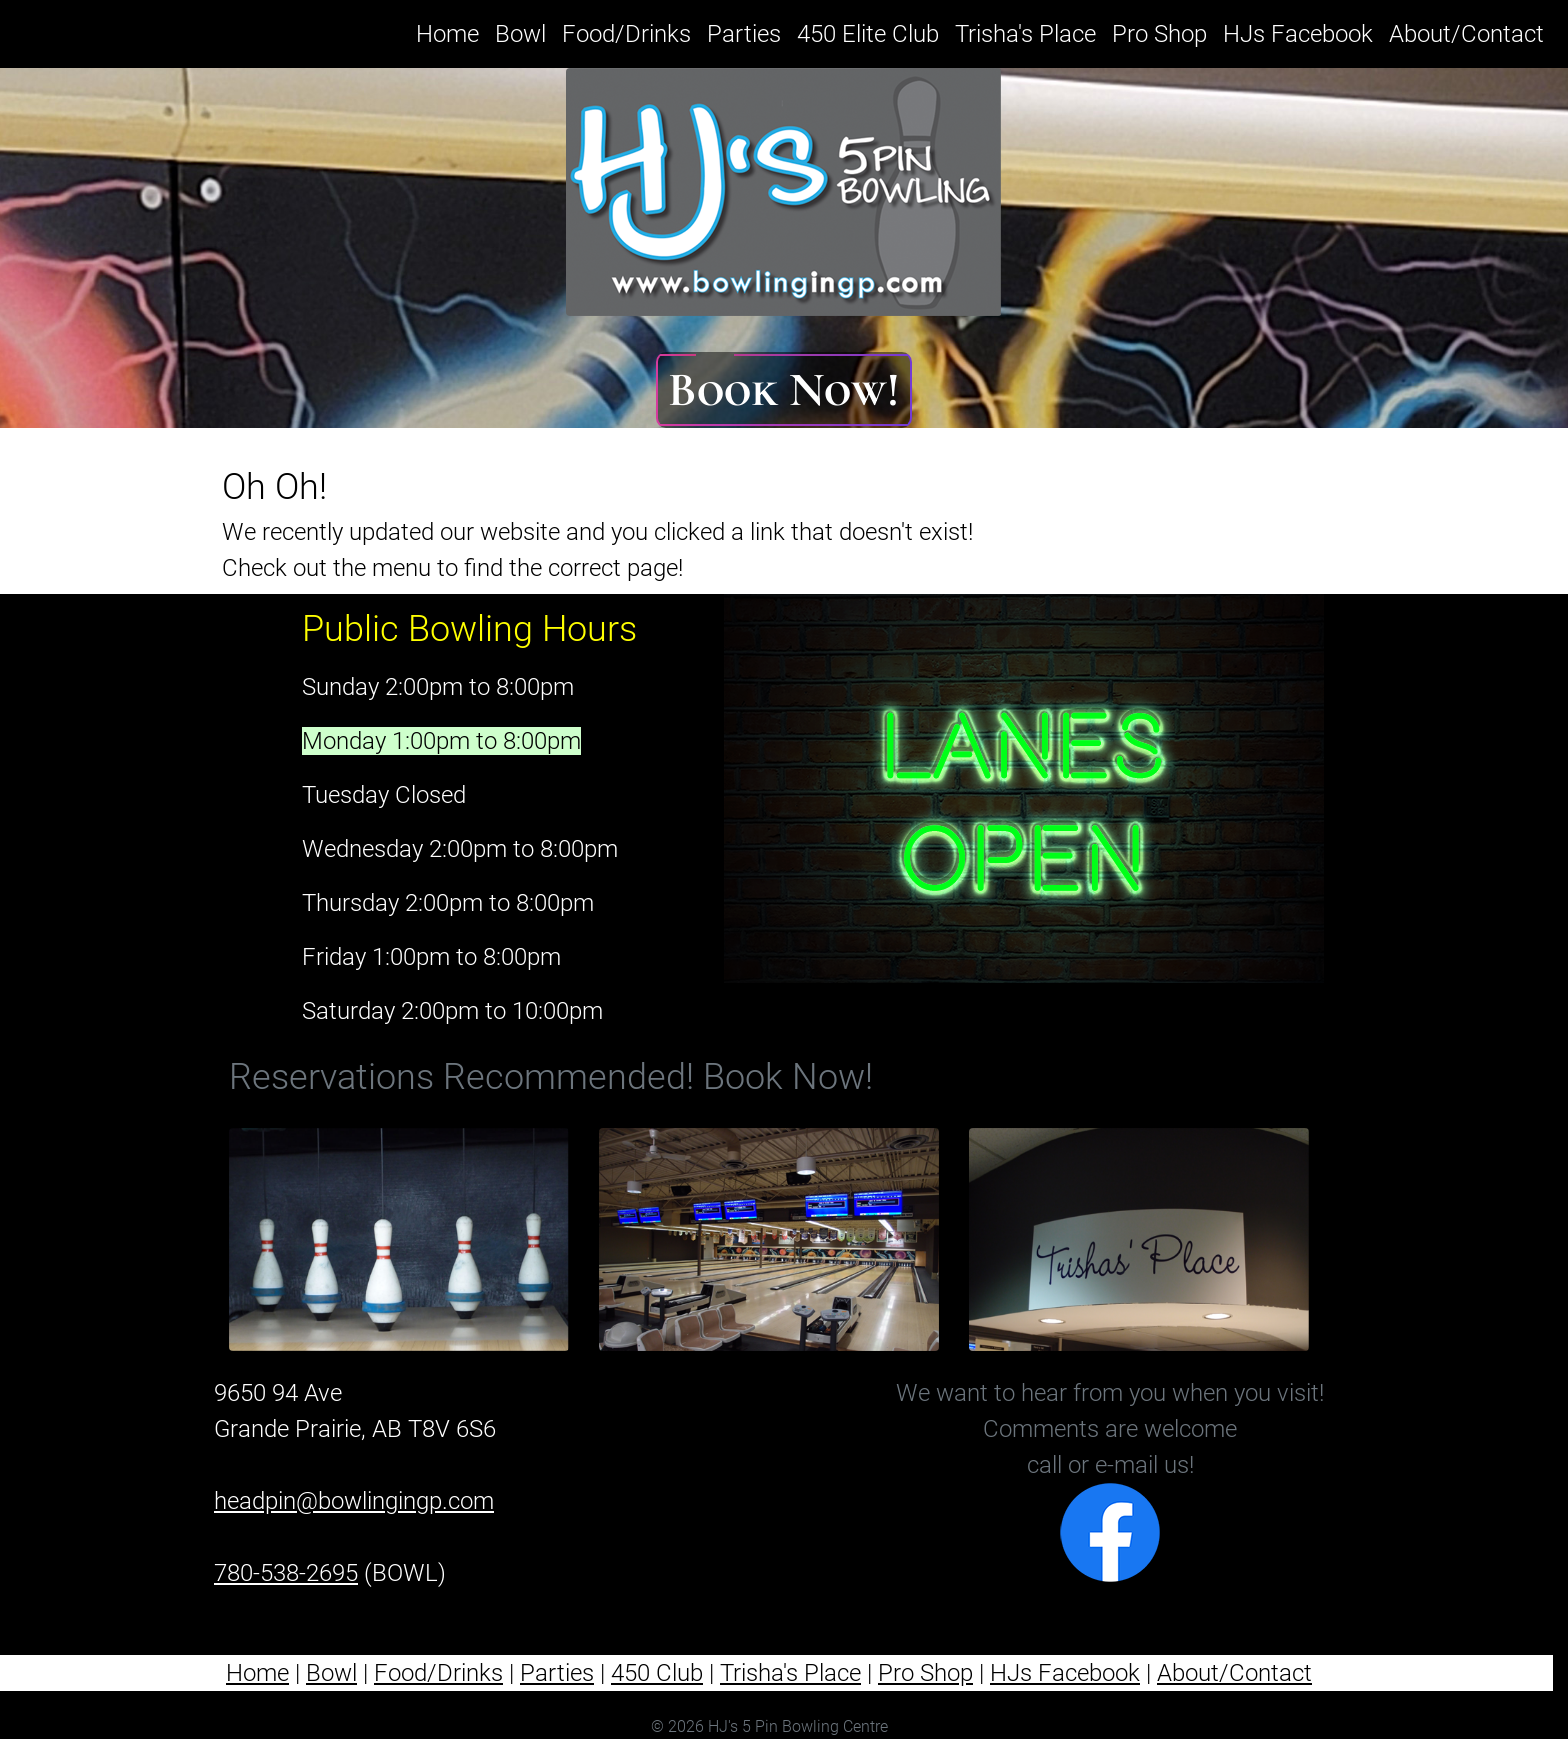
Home (451, 31)
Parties (744, 34)
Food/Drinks (626, 34)
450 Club (657, 1673)
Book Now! (784, 390)
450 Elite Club (868, 34)
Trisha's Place (1025, 34)
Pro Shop (1159, 34)
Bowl (520, 34)
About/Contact (1466, 34)
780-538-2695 (286, 1573)
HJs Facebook (1298, 34)
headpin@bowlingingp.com (354, 1501)
